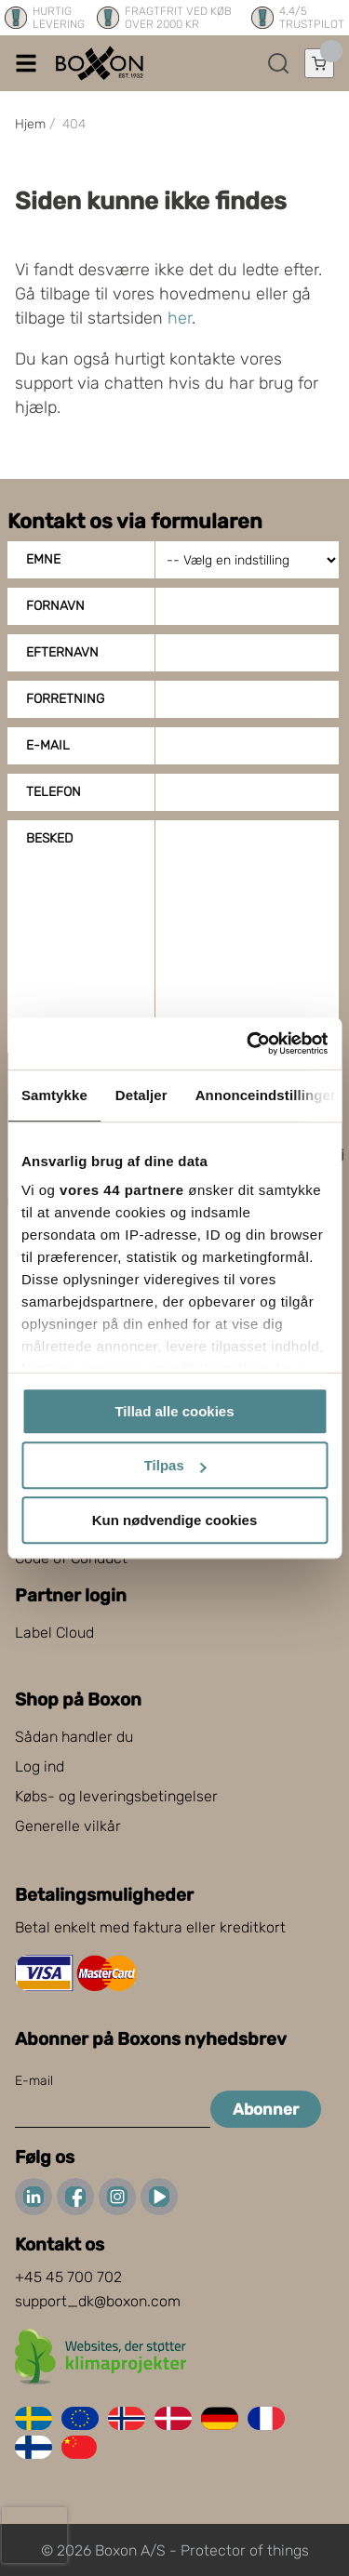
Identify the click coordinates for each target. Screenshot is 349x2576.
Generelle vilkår (68, 1826)
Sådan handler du (74, 1737)
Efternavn (62, 652)
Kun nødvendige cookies (175, 1520)
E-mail (48, 745)
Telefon (53, 792)
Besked (49, 838)
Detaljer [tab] (141, 1095)
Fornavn (55, 606)
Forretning (65, 699)
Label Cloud (54, 1632)
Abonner (266, 2109)
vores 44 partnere (122, 1190)
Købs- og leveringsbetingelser (116, 1796)
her (180, 318)
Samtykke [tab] (54, 1095)
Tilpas (175, 1465)
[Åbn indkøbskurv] (319, 63)
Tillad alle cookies (174, 1411)
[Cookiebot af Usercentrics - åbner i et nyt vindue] (248, 1043)
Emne (43, 559)
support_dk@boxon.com (98, 2301)
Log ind (39, 1766)
